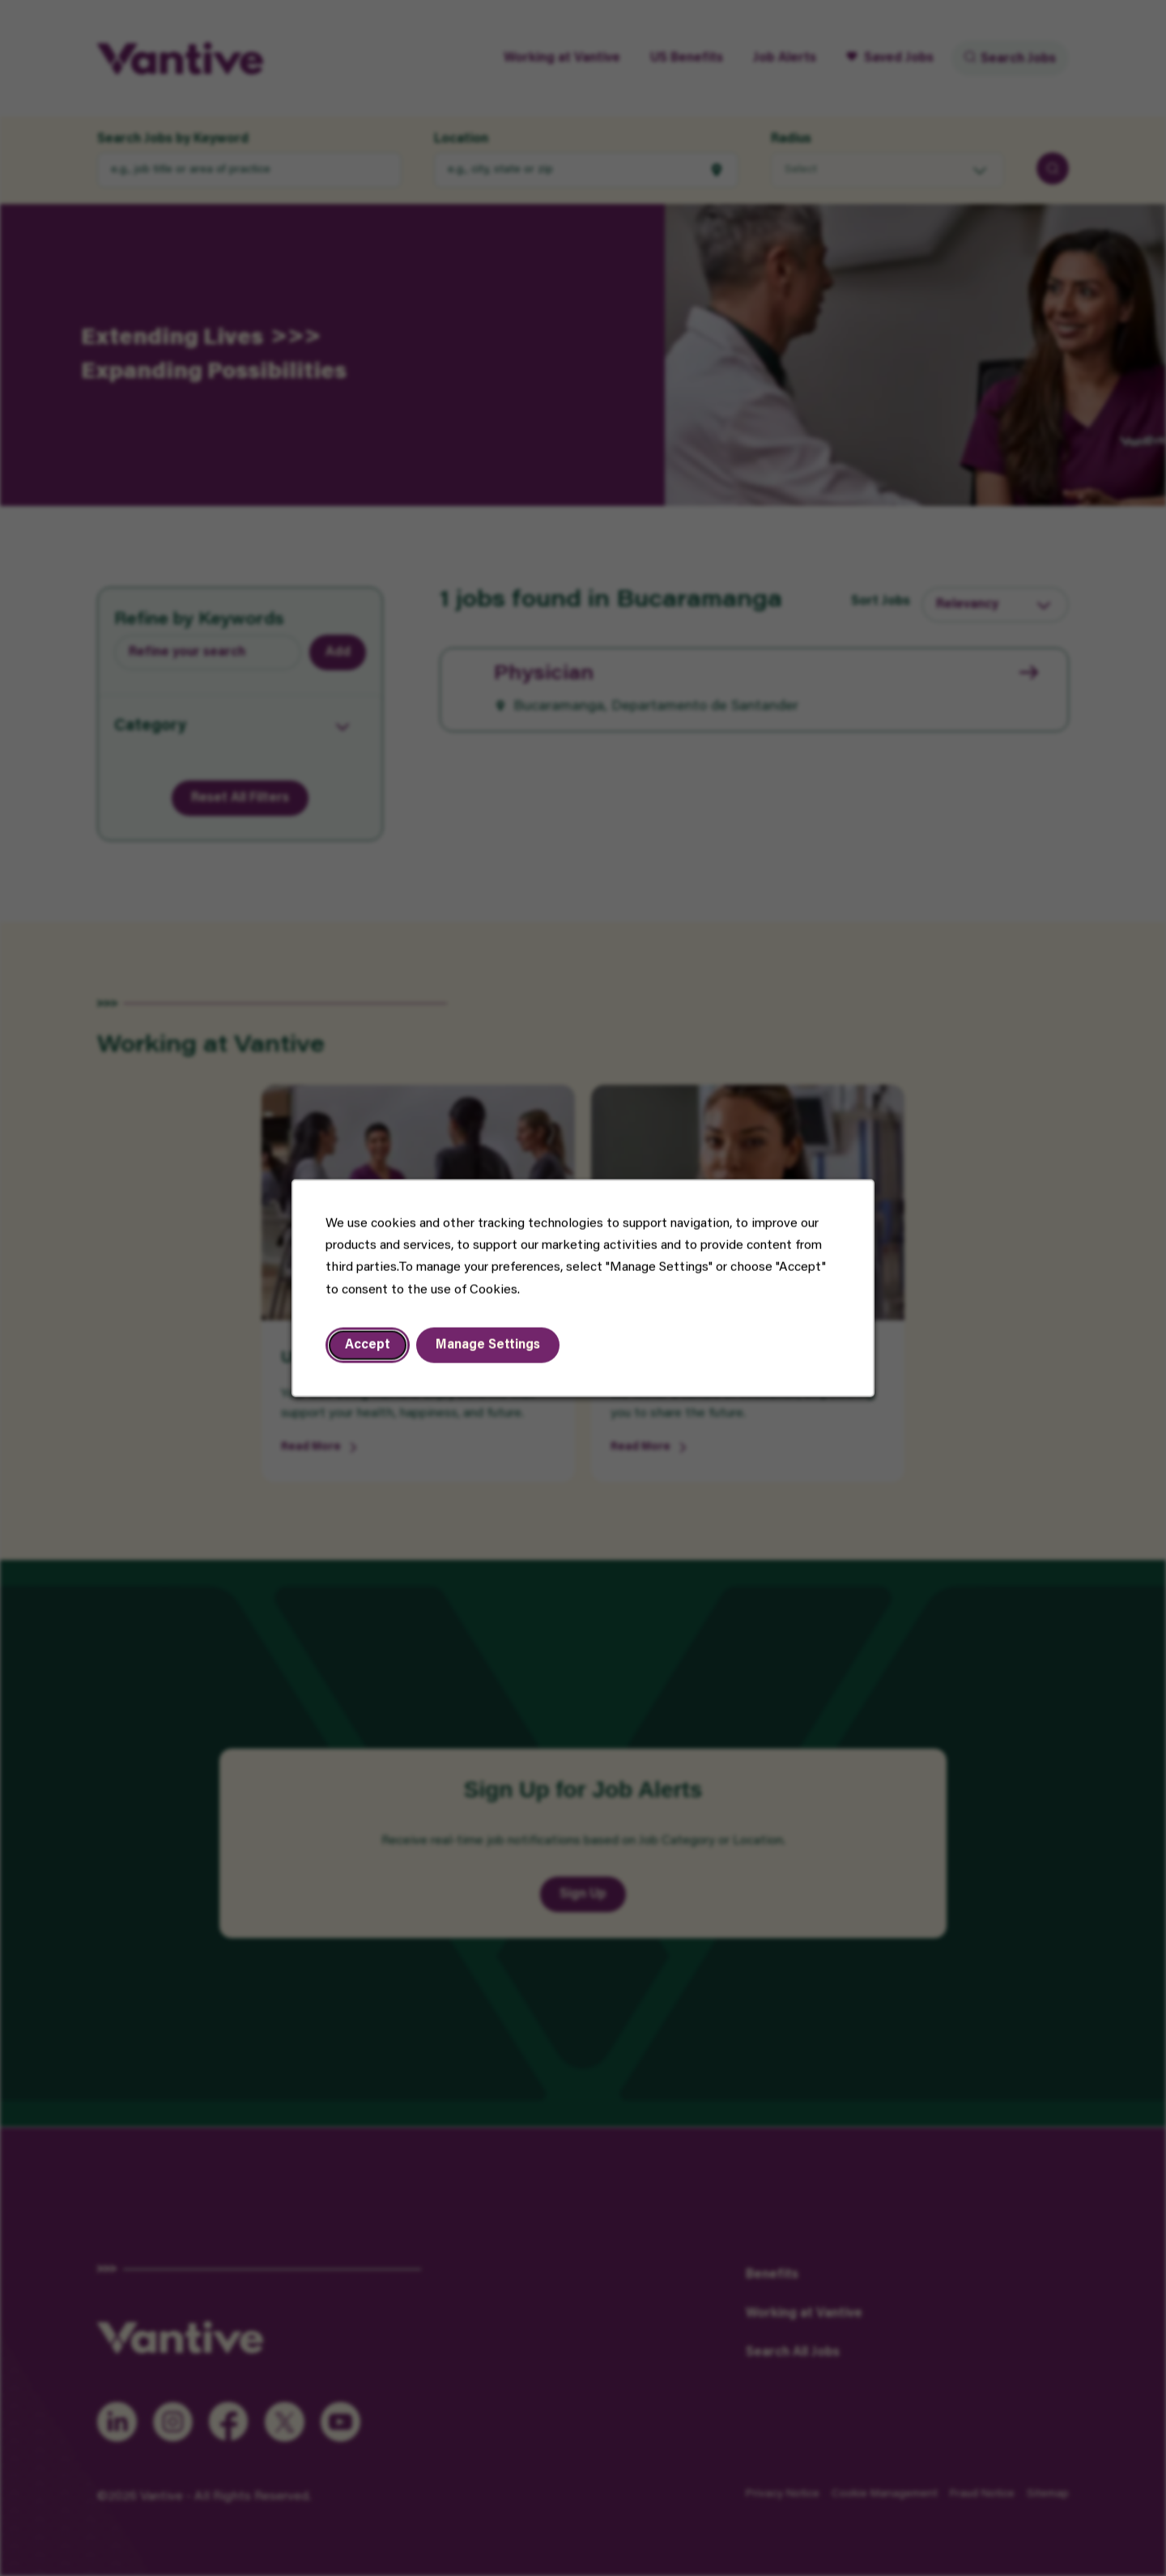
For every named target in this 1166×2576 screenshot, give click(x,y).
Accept (367, 1344)
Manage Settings (488, 1344)
